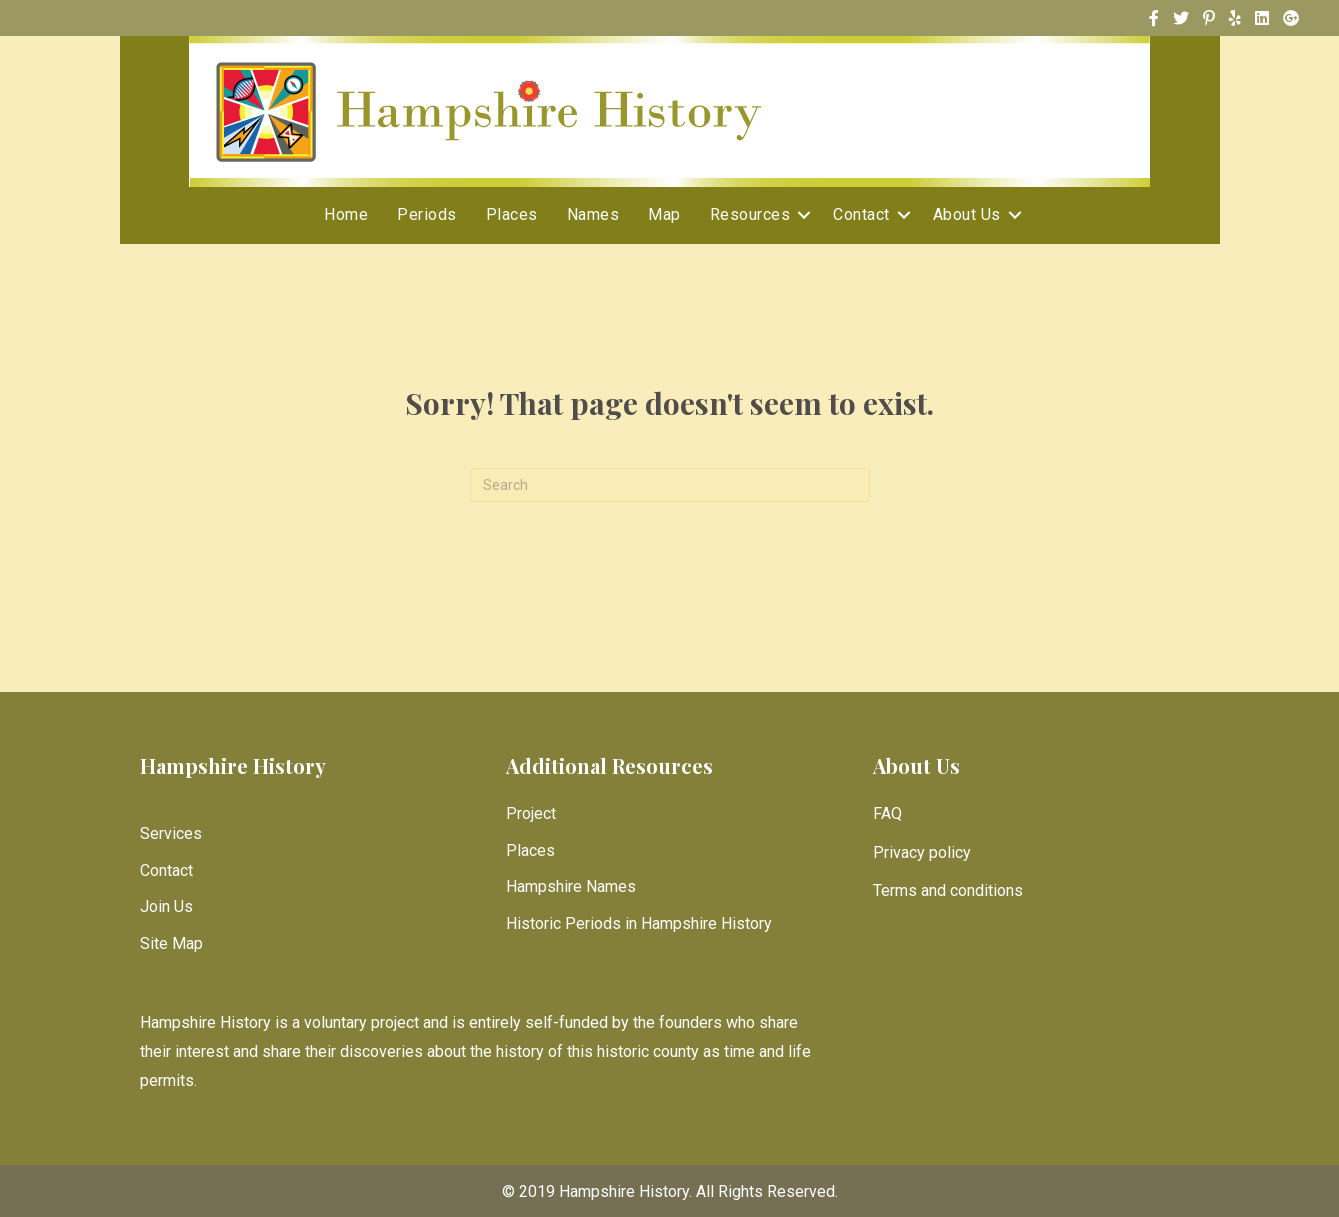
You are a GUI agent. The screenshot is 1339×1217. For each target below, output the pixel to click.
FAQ (887, 813)
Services (171, 833)
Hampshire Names (571, 886)
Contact (861, 214)
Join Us (166, 906)
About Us (967, 214)
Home (346, 214)
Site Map (171, 943)
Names (593, 214)
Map (664, 214)
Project (531, 813)
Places (512, 214)
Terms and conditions (948, 890)
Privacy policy (922, 852)
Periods (427, 214)
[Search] (670, 485)
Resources (750, 214)
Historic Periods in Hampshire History (639, 923)
